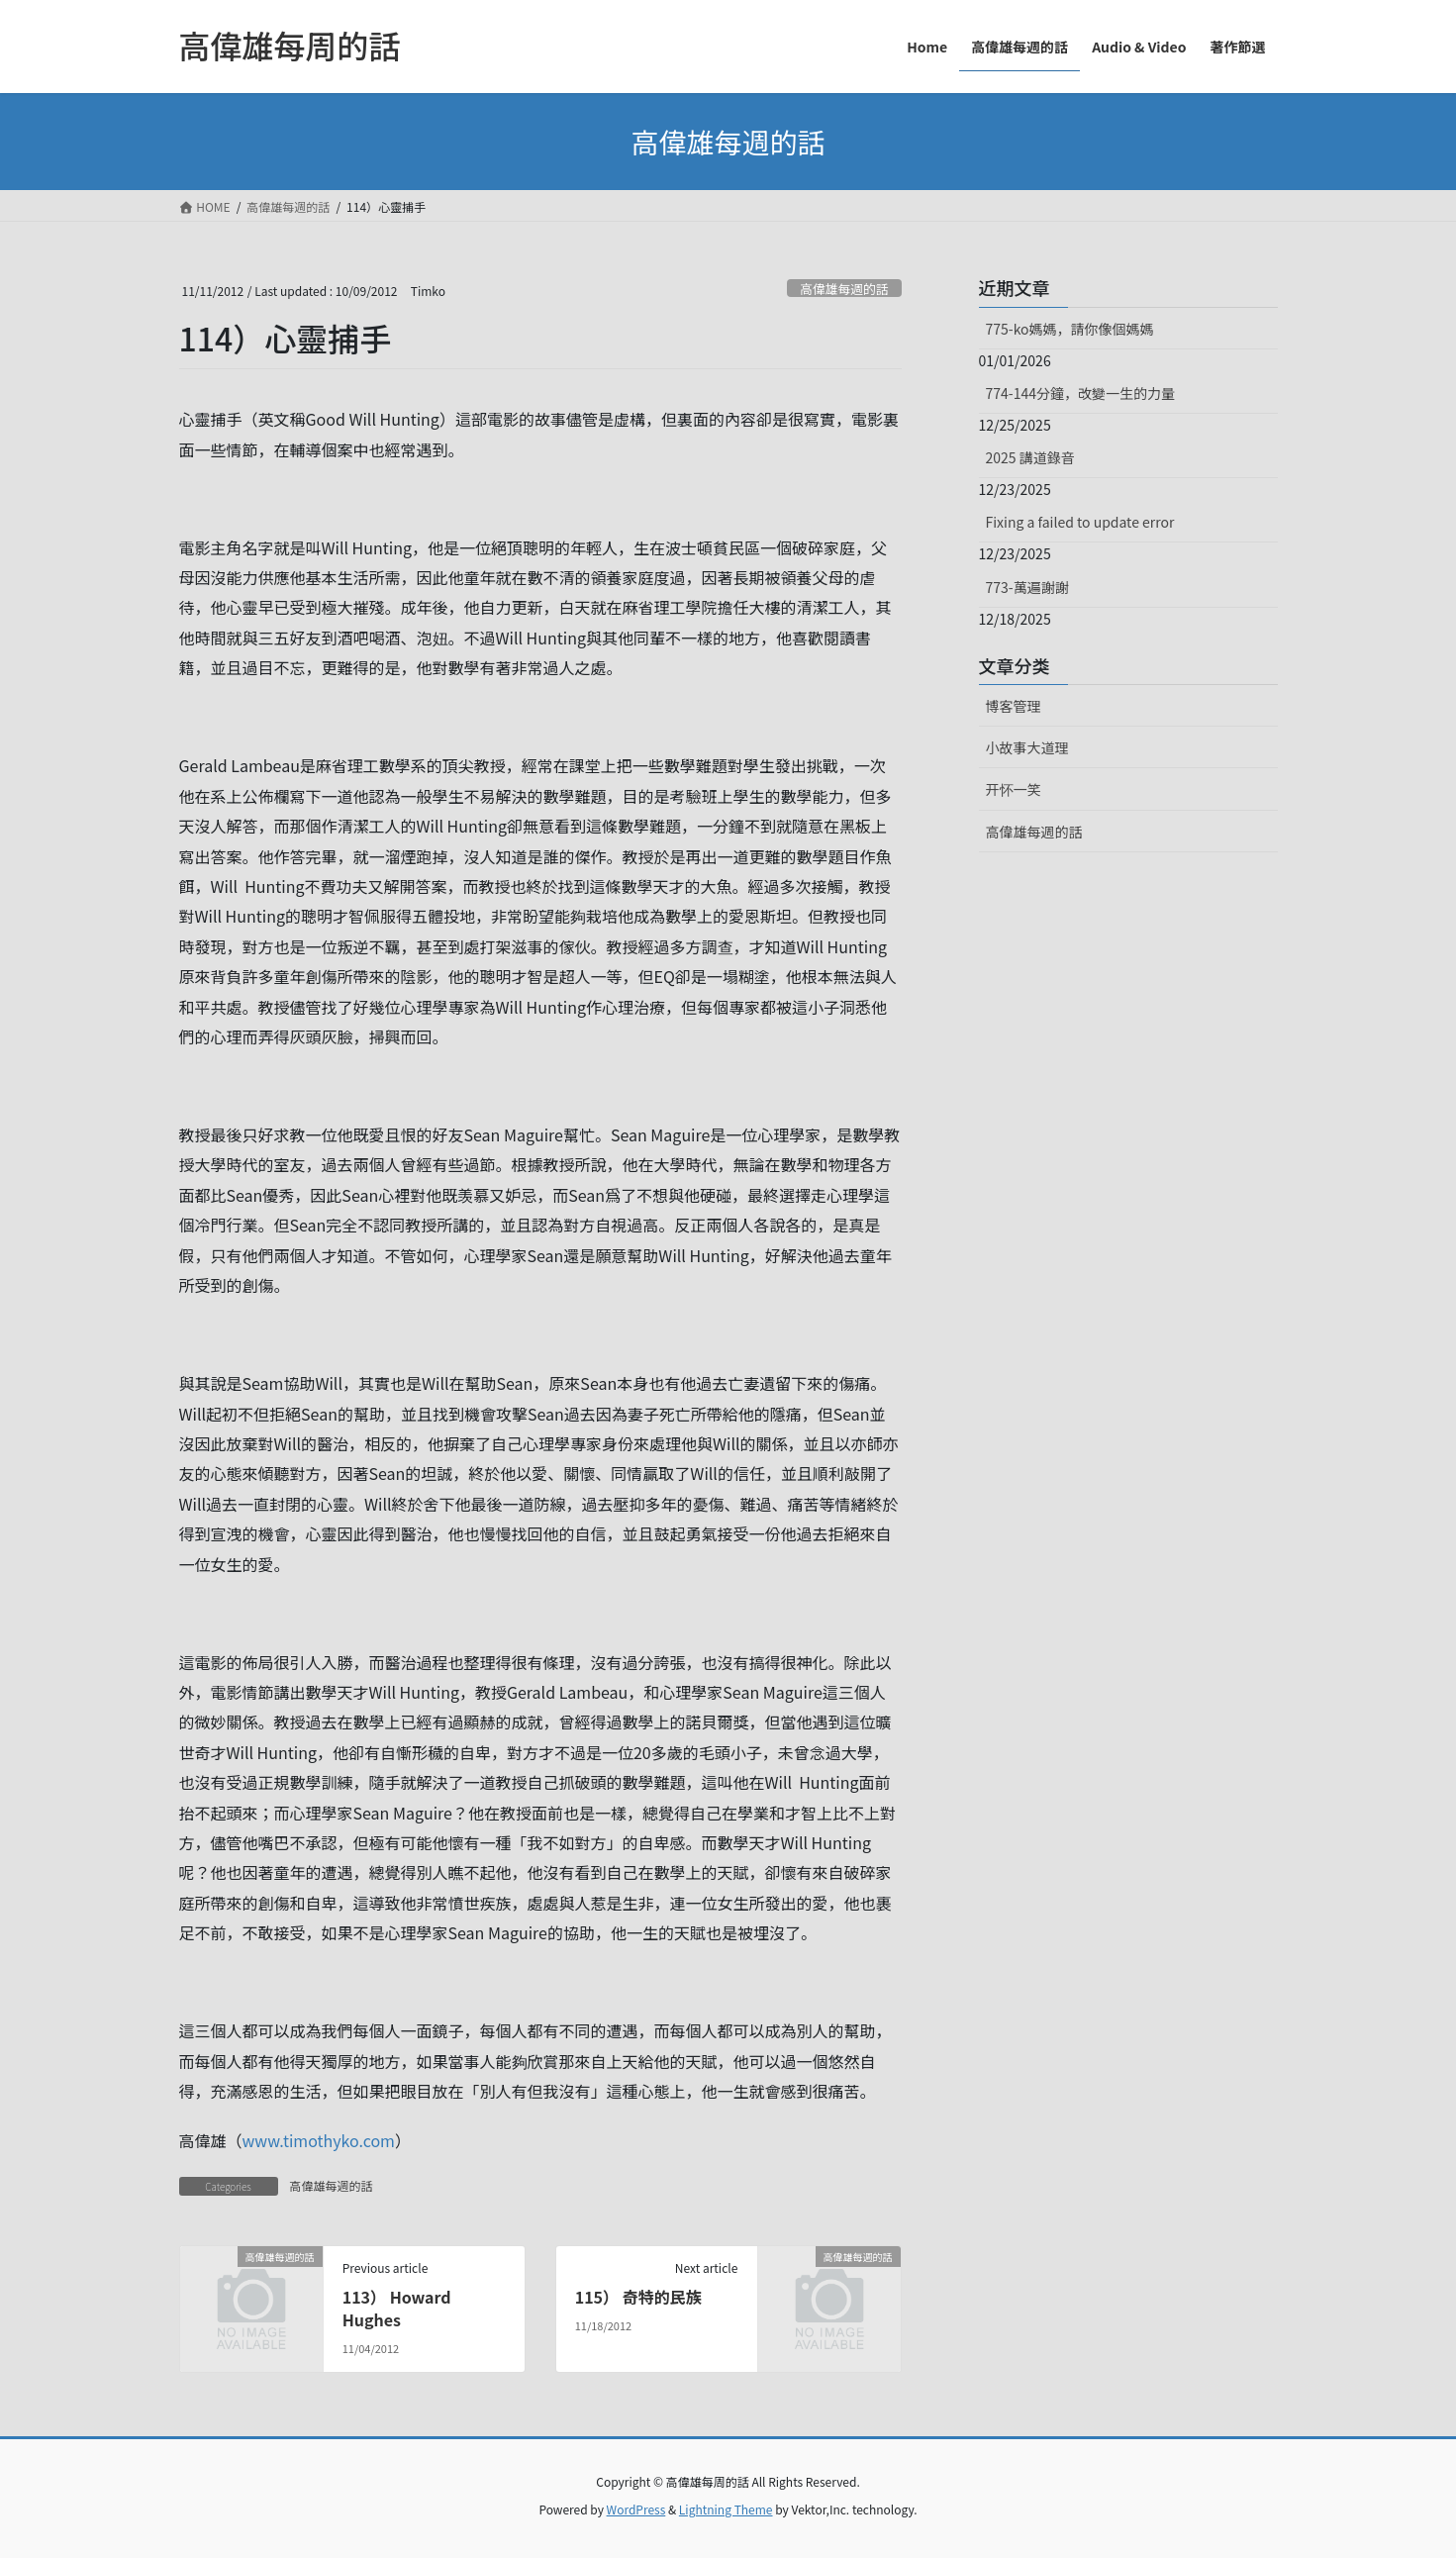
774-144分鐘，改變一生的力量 (1080, 393)
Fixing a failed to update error (1080, 522)
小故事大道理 (1027, 747)
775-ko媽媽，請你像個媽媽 (1070, 329)
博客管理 (1013, 706)
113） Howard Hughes (396, 2307)
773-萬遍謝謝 (1027, 587)
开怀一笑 (1013, 789)
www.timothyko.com (319, 2140)
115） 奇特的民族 (638, 2297)
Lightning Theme (726, 2509)
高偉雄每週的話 (844, 288)
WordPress (636, 2509)
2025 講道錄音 (1030, 457)
